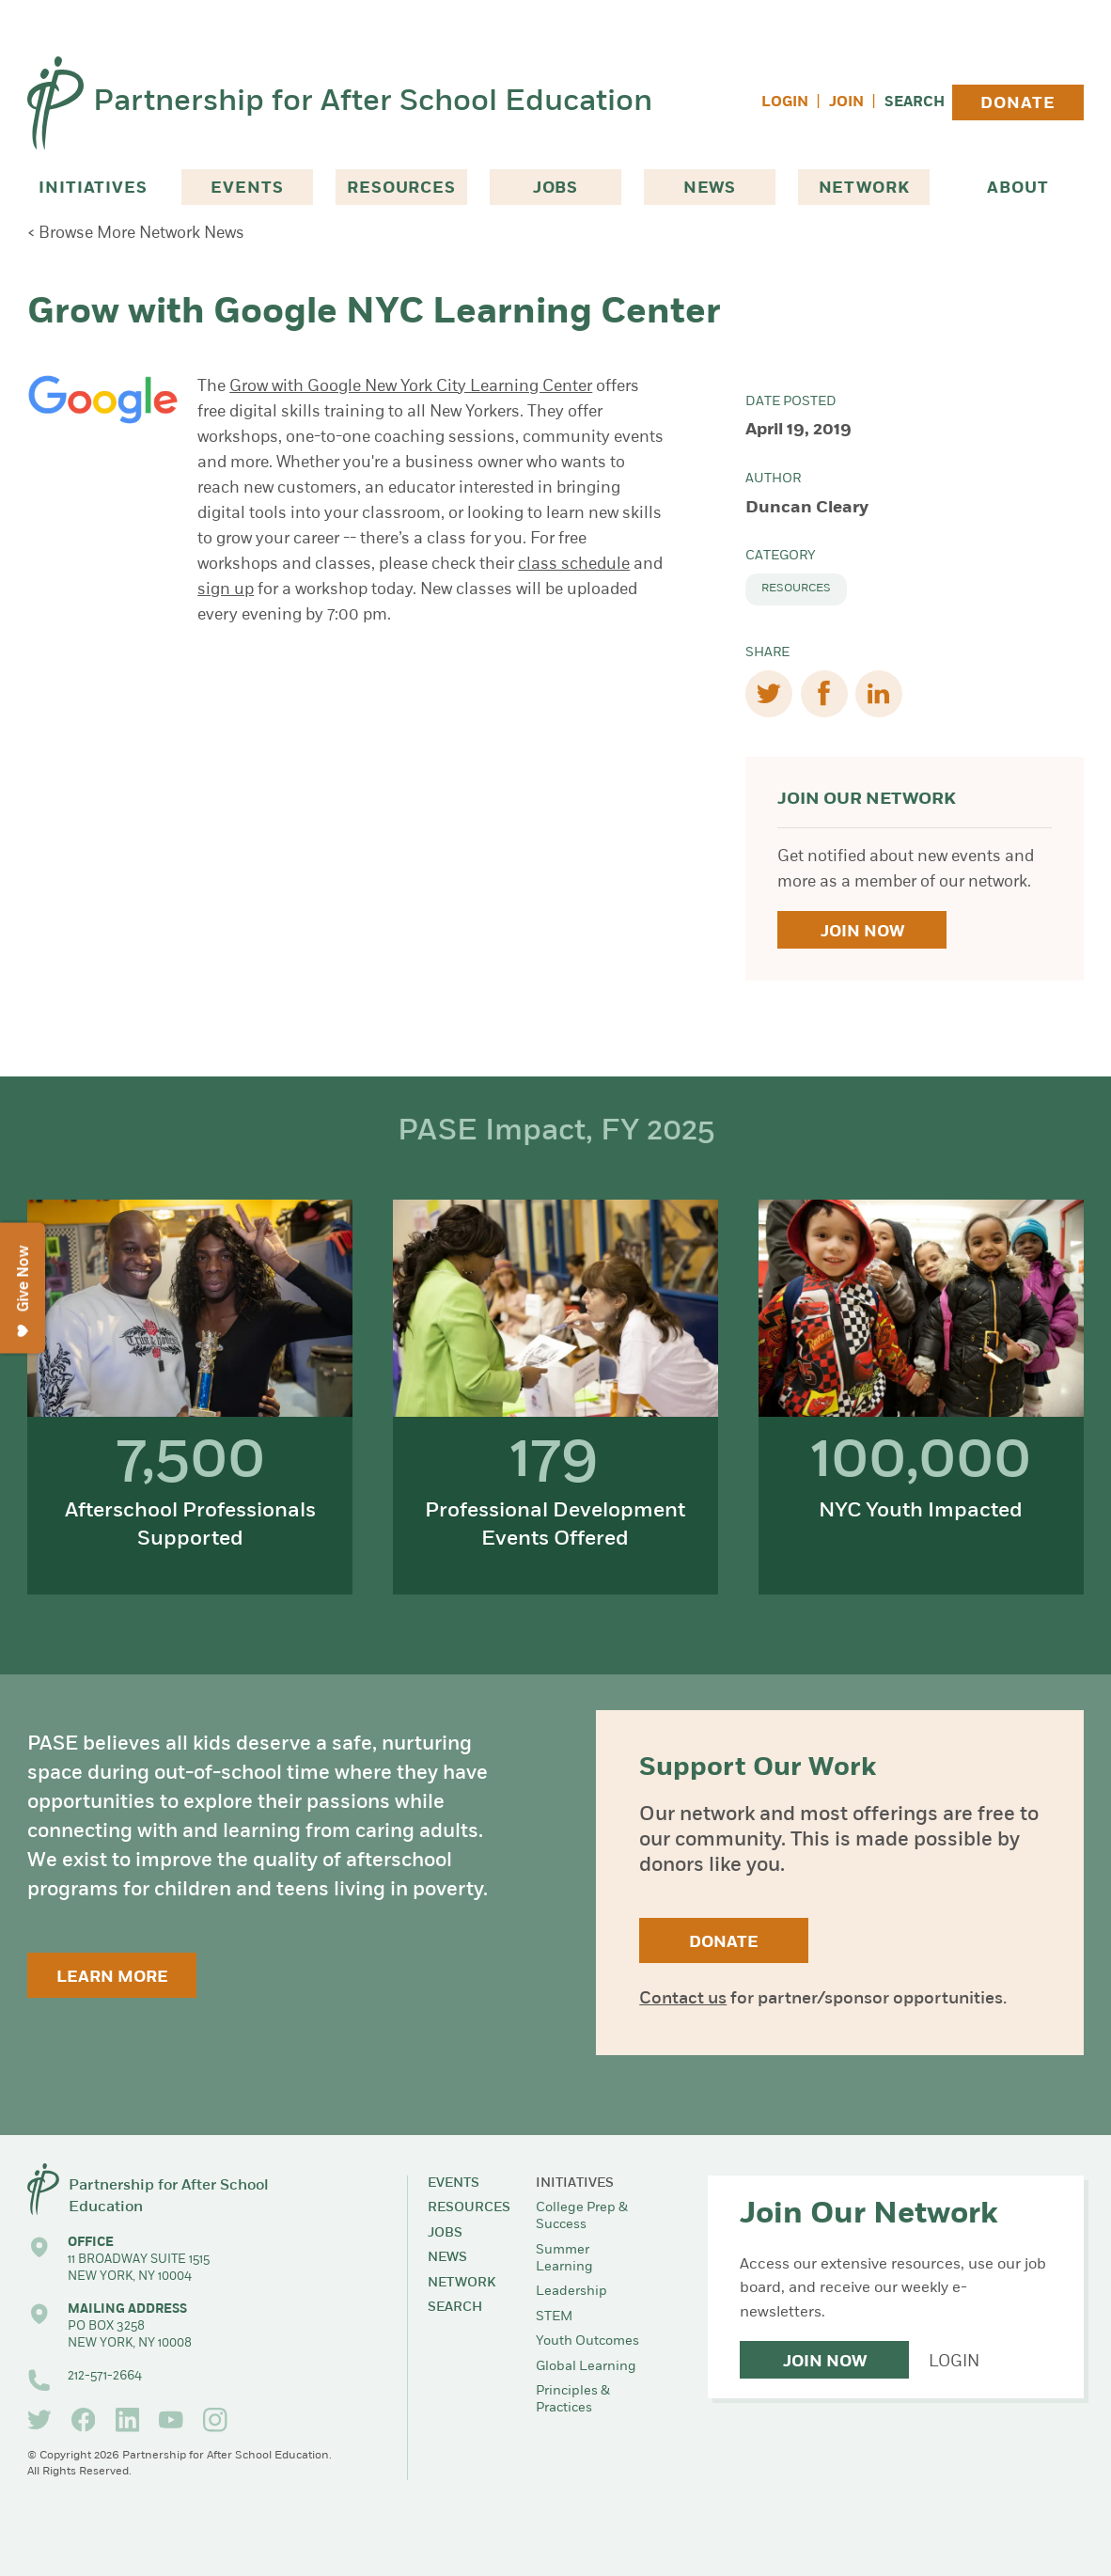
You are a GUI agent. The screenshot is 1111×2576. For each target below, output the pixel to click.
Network (864, 188)
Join (846, 103)
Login (784, 103)
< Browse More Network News (135, 234)
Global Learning (586, 2367)
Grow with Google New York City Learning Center (410, 387)
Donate (1017, 104)
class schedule (574, 565)
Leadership (571, 2292)
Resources (401, 188)
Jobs (555, 188)
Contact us (683, 1999)
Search (914, 103)
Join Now (862, 932)
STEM (554, 2317)
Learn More (112, 1978)
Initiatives (93, 188)
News (709, 188)
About (1017, 188)
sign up (225, 590)
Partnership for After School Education (372, 102)
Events (247, 188)
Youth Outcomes (587, 2341)
